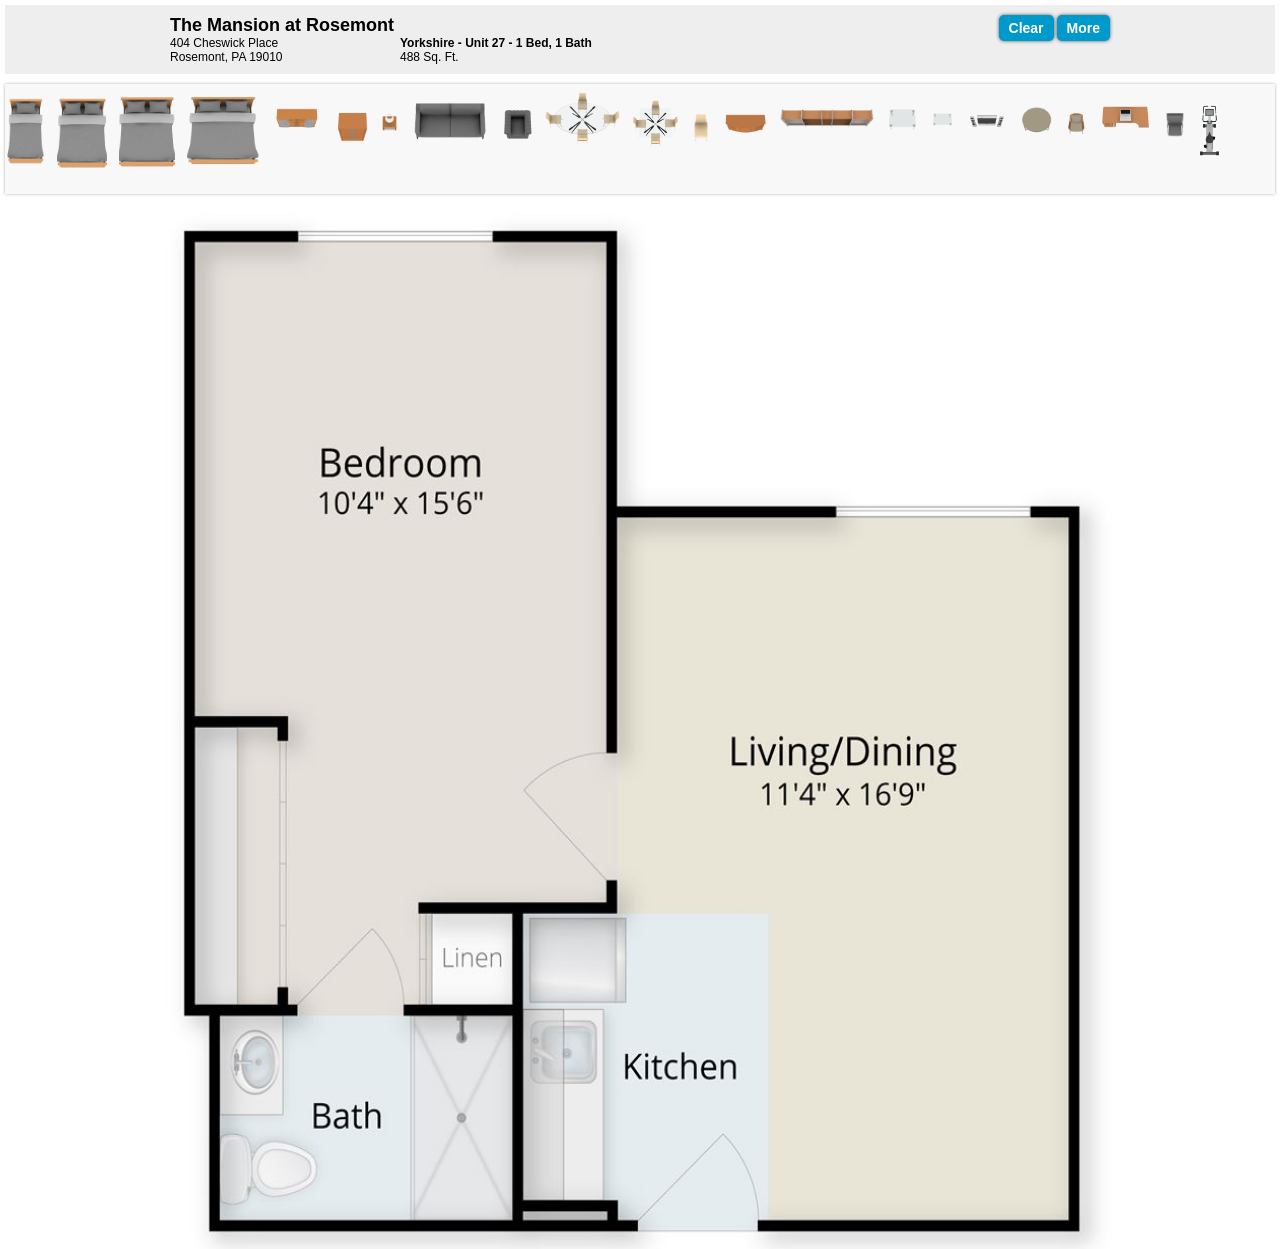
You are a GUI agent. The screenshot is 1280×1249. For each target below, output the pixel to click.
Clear (1026, 28)
